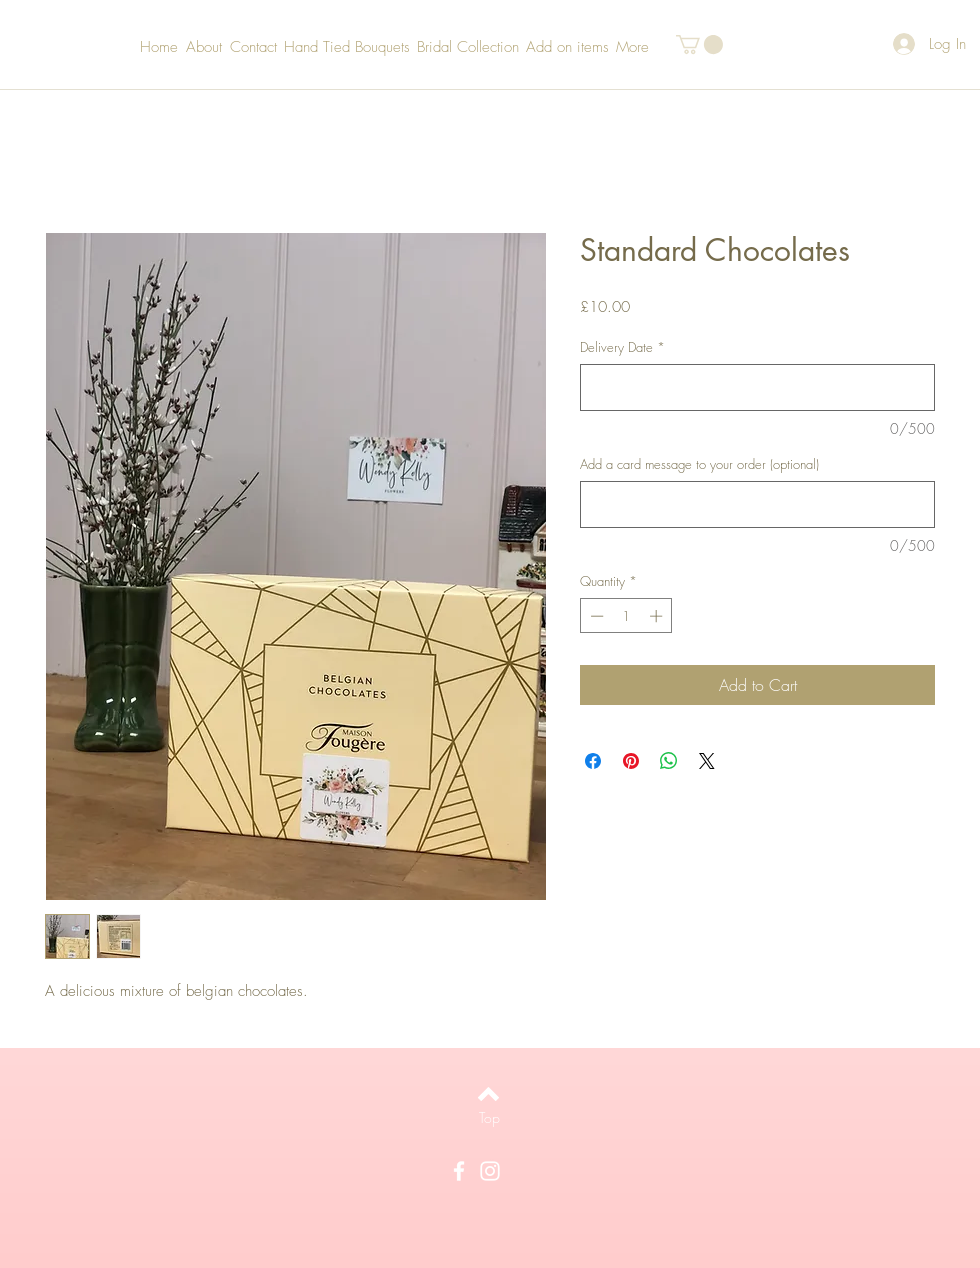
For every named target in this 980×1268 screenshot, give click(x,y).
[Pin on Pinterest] (631, 761)
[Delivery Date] (757, 387)
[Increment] (658, 616)
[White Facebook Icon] (459, 1171)
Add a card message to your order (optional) (699, 464)
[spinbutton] (626, 616)
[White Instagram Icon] (490, 1171)
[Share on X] (707, 761)
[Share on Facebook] (593, 761)
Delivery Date (622, 347)
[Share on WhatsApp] (669, 761)
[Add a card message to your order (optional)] (757, 504)
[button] (699, 44)
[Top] (489, 1118)
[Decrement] (595, 616)
